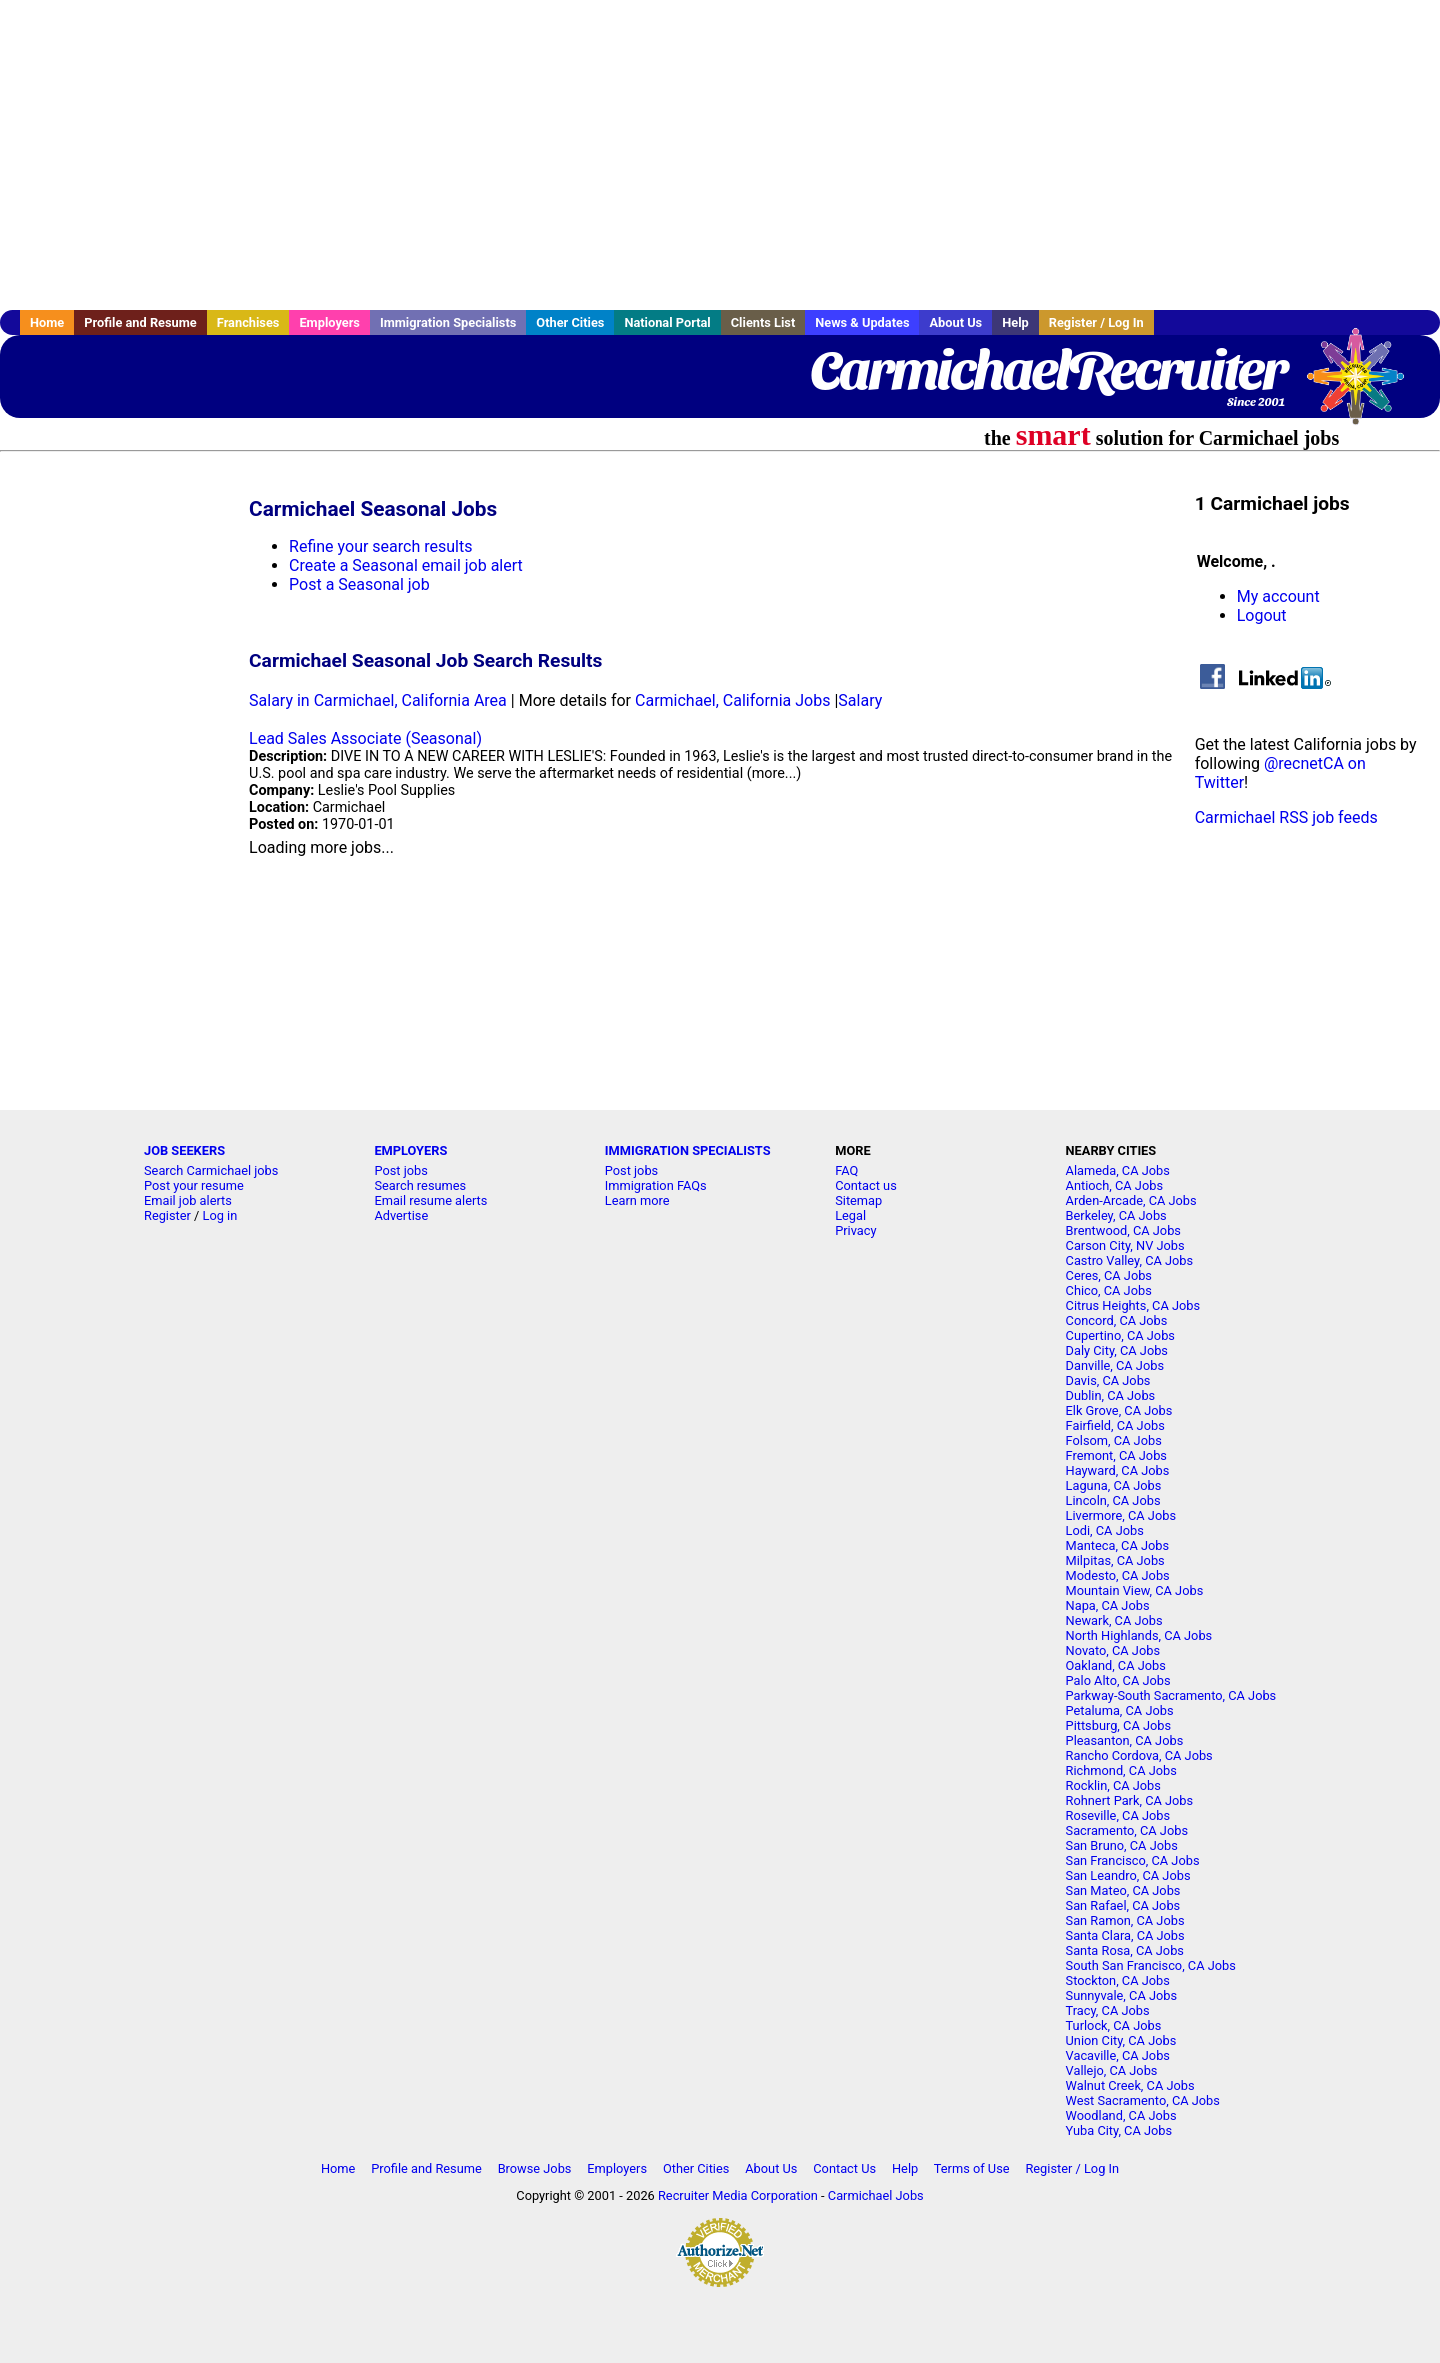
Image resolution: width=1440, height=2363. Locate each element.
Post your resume (194, 1185)
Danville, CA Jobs (1115, 1365)
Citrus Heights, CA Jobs (1133, 1305)
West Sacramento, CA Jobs (1143, 2100)
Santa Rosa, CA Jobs (1125, 1950)
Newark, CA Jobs (1114, 1620)
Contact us (866, 1185)
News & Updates (862, 322)
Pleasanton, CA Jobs (1125, 1740)
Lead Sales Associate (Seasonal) (365, 738)
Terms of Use (972, 2168)
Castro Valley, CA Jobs (1130, 1260)
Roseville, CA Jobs (1118, 1815)
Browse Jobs (535, 2168)
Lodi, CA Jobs (1105, 1530)
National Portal (667, 322)
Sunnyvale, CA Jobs (1122, 1995)
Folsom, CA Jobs (1114, 1440)
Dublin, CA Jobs (1111, 1395)
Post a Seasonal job (359, 584)
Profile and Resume (140, 322)
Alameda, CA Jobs (1118, 1170)
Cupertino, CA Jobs (1120, 1335)
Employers (329, 322)
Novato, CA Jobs (1113, 1650)
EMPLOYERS (410, 1150)
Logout (1262, 615)
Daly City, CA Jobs (1117, 1350)
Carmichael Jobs (876, 2195)
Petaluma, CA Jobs (1120, 1710)
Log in (220, 1215)
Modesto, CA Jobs (1118, 1575)
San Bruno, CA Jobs (1122, 1845)
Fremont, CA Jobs (1116, 1455)
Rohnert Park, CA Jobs (1130, 1800)
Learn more (637, 1200)
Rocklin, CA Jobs (1113, 1785)
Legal (850, 1215)
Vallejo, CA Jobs (1112, 2070)
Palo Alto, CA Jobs (1118, 1680)
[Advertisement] (720, 155)
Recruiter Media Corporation (738, 2195)
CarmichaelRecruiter (1047, 370)
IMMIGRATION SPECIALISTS (688, 1150)
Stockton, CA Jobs (1118, 1980)
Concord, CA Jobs (1117, 1320)
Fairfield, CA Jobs (1115, 1425)
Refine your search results (380, 546)
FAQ (846, 1170)
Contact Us (844, 2168)
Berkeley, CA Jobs (1116, 1215)
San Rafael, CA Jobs (1123, 1905)
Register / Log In (1096, 322)
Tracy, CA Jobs (1108, 2010)
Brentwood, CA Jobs (1123, 1230)
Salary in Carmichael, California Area (378, 700)
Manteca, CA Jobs (1118, 1545)
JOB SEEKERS (184, 1150)
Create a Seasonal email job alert (406, 565)
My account (1278, 596)
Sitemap (858, 1200)
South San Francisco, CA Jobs (1151, 1965)
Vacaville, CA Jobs (1118, 2055)
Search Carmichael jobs (211, 1170)
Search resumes (420, 1185)
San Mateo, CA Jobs (1123, 1890)
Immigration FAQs (656, 1185)
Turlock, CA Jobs (1114, 2025)
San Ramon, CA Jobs (1125, 1920)
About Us (955, 322)
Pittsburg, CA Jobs (1119, 1725)
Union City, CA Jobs (1121, 2040)
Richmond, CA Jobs (1121, 1770)
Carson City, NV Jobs (1125, 1245)
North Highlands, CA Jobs (1139, 1635)
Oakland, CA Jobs (1116, 1665)
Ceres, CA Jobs (1109, 1275)
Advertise (401, 1215)
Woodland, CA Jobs (1121, 2115)
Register (167, 1215)
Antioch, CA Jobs (1114, 1185)
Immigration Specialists (448, 322)
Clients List (763, 322)
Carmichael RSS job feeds (1286, 817)
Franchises (248, 322)
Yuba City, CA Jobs (1119, 2130)
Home (47, 322)
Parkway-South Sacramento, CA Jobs (1171, 1695)
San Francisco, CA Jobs (1133, 1860)
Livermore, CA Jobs (1121, 1515)
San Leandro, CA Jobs (1128, 1875)
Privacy (855, 1230)
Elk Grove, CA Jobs (1119, 1410)
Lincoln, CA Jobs (1113, 1500)
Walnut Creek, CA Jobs (1130, 2085)
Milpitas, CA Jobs (1115, 1560)
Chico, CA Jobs (1109, 1290)
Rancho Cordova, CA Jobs (1139, 1755)
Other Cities (570, 322)
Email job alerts (188, 1200)
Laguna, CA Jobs (1114, 1485)
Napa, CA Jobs (1108, 1605)
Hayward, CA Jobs (1118, 1470)
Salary (860, 700)
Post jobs (400, 1170)
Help (1015, 322)
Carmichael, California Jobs (732, 700)
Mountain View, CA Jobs (1135, 1590)
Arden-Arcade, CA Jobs (1131, 1200)
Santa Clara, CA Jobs (1125, 1935)
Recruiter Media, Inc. (1365, 386)
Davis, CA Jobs (1108, 1380)
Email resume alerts (430, 1200)
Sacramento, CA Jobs (1127, 1830)
